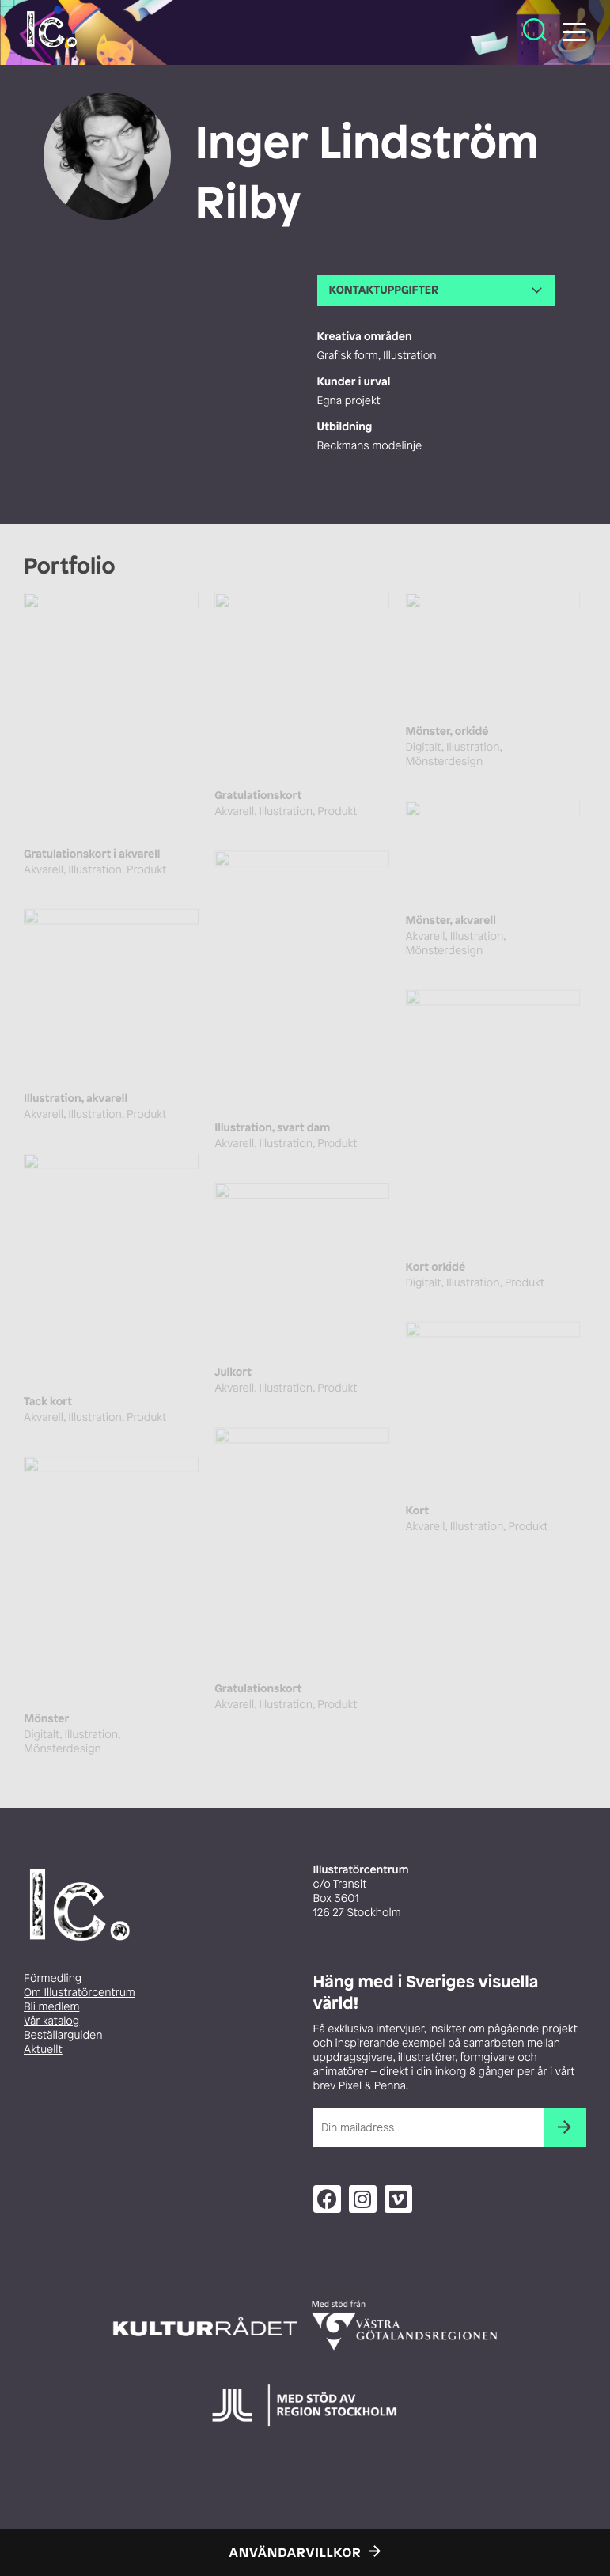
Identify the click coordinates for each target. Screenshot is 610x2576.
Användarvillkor (295, 2552)
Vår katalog (51, 2021)
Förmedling (52, 1978)
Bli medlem (51, 2006)
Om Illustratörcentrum (79, 1992)
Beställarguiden (63, 2035)
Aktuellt (43, 2049)
